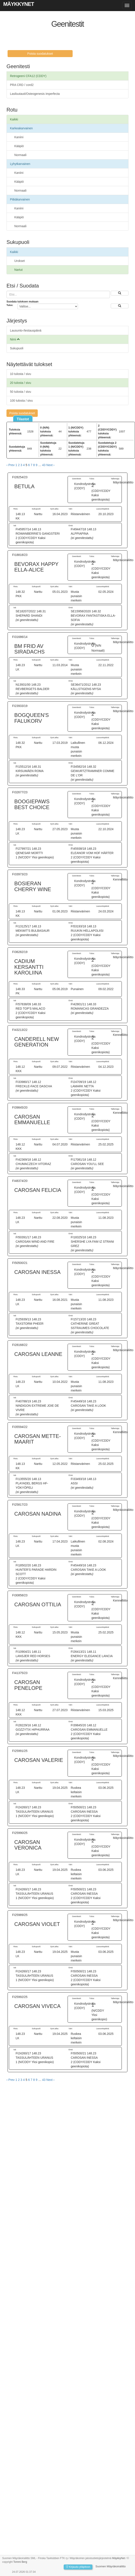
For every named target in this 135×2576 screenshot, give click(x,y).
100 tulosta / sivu (21, 400)
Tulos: (10, 305)
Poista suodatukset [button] (40, 53)
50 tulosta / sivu (20, 391)
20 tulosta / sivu (20, 382)
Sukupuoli (16, 348)
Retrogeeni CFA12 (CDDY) (28, 76)
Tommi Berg (20, 2561)
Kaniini (18, 137)
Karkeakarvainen (21, 128)
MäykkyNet (18, 4)
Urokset (19, 261)
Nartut (18, 269)
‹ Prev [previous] (11, 465)
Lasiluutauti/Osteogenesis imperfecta (35, 93)
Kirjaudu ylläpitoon (78, 2566)
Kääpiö (19, 146)
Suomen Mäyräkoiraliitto (111, 2566)
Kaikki (14, 119)
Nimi (15, 339)
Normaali (20, 155)
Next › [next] (50, 465)
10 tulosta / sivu (20, 374)
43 (44, 465)
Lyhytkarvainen (20, 164)
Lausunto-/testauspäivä (25, 330)
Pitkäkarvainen (20, 199)
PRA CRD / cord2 (22, 85)
